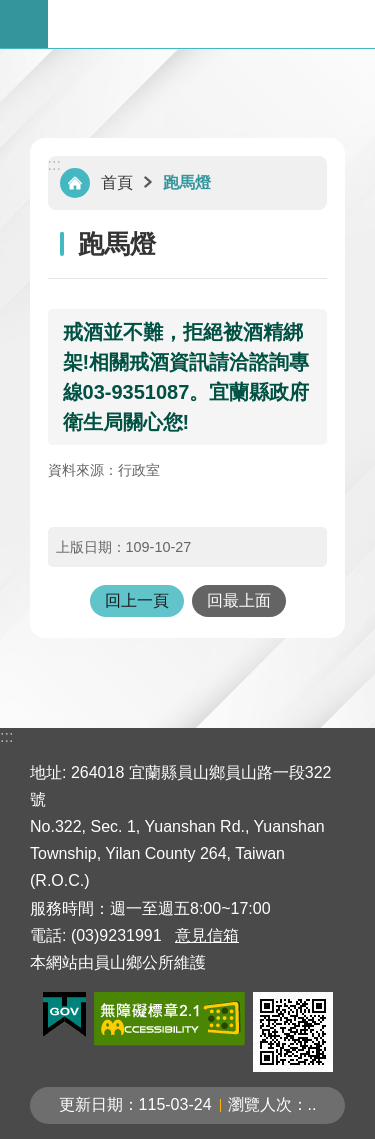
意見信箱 (207, 935)
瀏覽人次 (260, 1104)
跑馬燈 (187, 182)
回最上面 (239, 600)
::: (54, 164)
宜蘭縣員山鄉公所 (211, 24)
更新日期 (91, 1104)
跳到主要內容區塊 (10, 10)
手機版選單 (24, 24)
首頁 (117, 182)
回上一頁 (137, 600)
